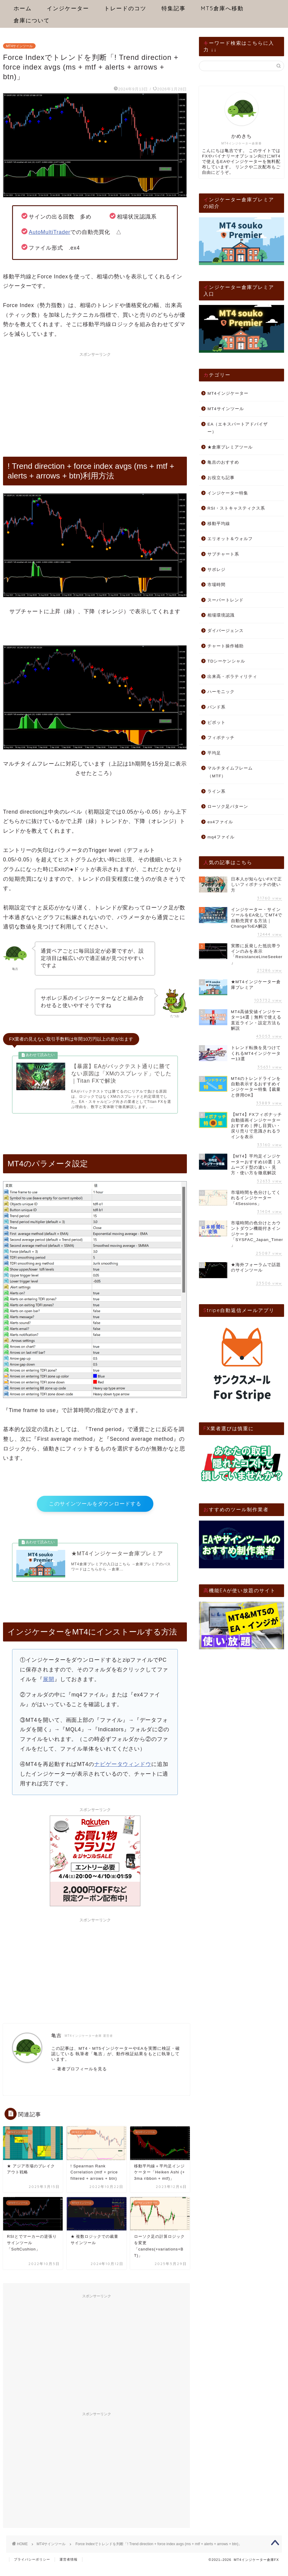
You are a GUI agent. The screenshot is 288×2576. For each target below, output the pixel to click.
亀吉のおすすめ (223, 462)
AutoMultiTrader (49, 232)
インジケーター (68, 8)
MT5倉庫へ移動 (222, 8)
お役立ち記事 (221, 477)
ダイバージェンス (225, 630)
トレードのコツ (125, 8)
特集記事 (174, 8)
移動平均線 (218, 523)
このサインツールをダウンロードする (95, 1508)
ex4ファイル (220, 822)
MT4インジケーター (227, 393)
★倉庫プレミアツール (230, 447)
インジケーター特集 (227, 493)
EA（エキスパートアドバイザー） (237, 428)
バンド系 (216, 707)
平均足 (214, 753)
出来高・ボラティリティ (232, 676)
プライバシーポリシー (32, 2569)
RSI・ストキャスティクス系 (236, 508)
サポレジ (216, 569)
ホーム (23, 8)
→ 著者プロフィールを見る (79, 2078)
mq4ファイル (220, 837)
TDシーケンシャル (226, 661)
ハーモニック (221, 691)
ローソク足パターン (227, 806)
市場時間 (216, 584)
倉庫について (32, 20)
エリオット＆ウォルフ (230, 538)
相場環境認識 (221, 615)
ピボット (216, 722)
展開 (48, 1689)
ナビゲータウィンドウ (122, 1774)
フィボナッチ (221, 737)
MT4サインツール (19, 46)
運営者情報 (68, 2569)
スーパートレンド (225, 600)
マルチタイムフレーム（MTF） (230, 772)
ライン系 (216, 791)
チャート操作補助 (225, 646)
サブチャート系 (223, 554)
